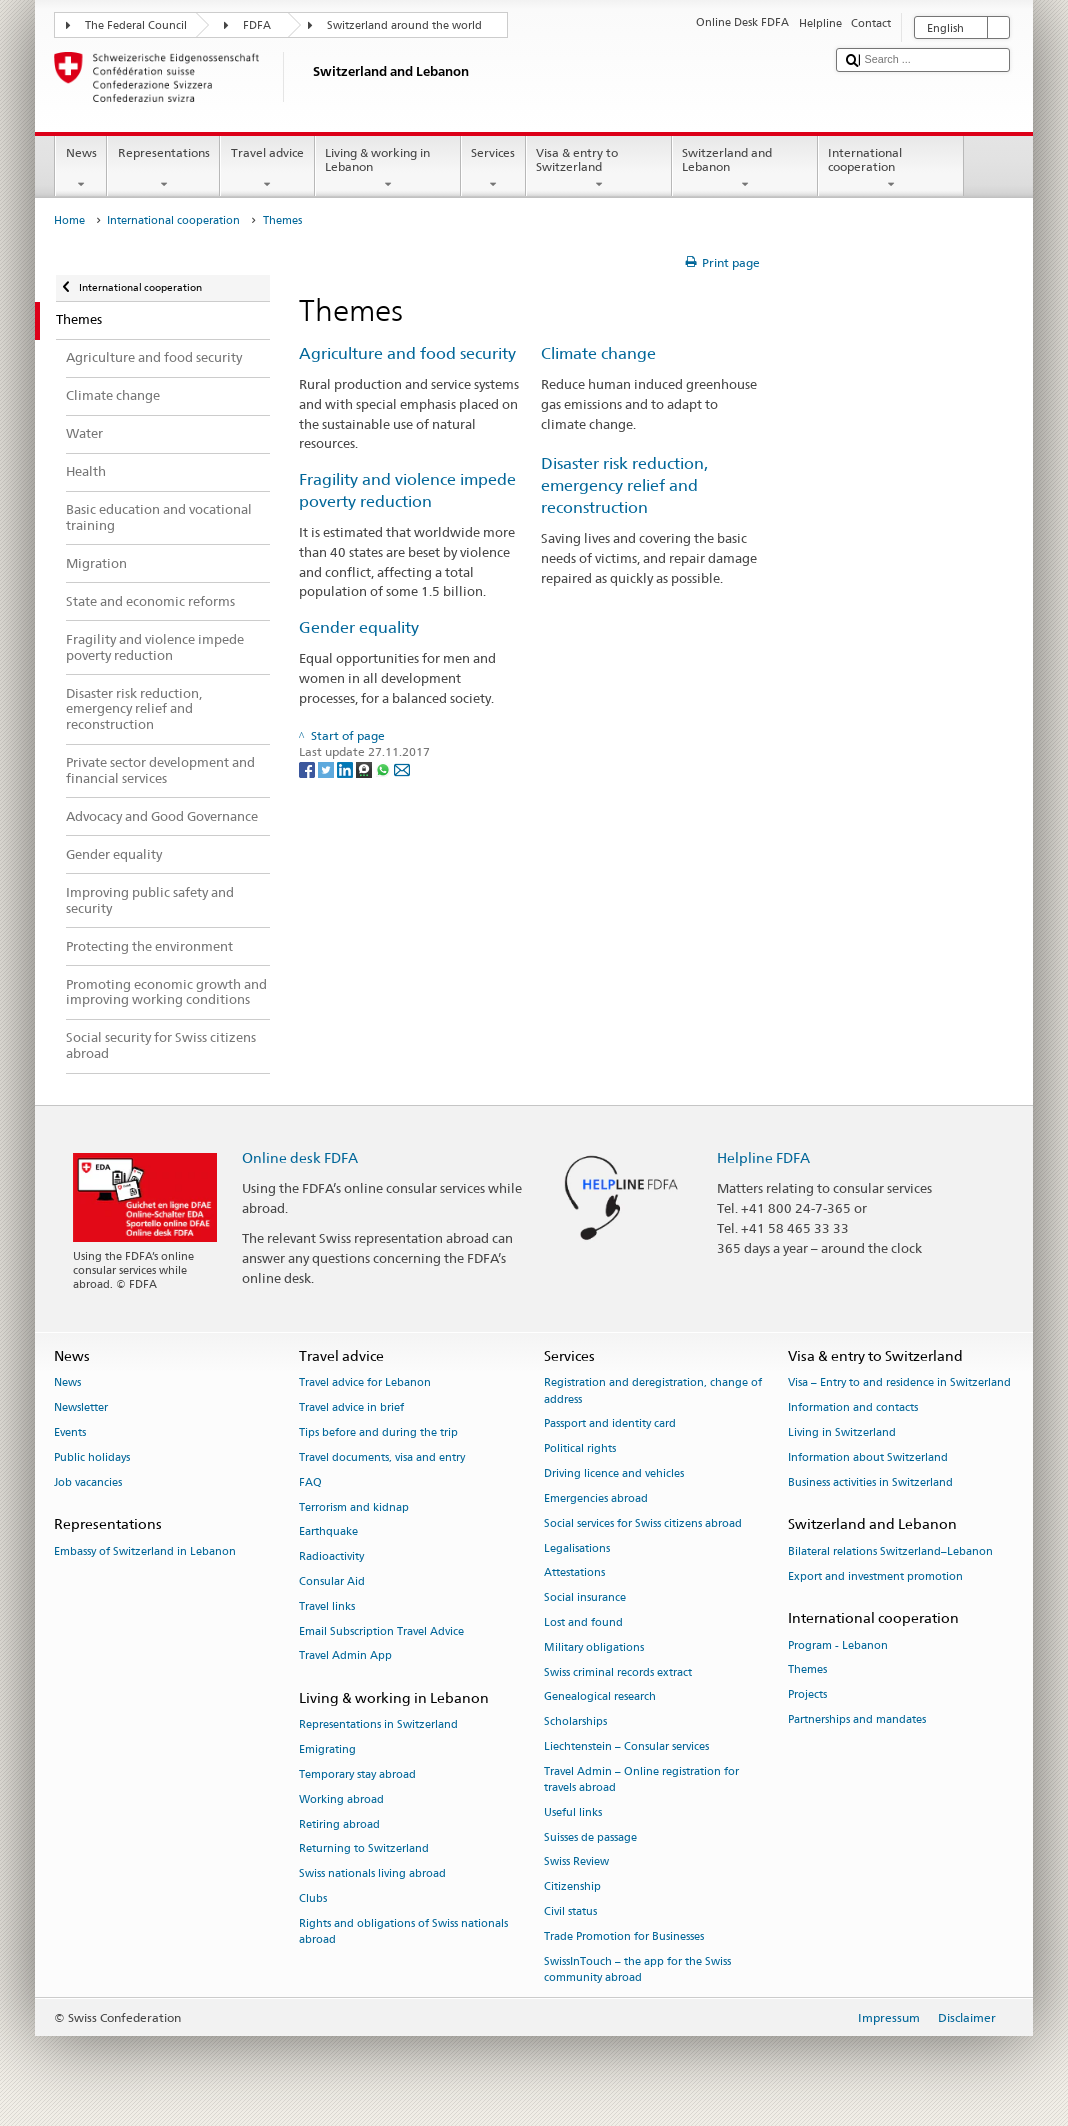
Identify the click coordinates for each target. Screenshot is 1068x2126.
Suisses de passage (590, 1837)
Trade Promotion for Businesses (624, 1936)
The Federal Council (136, 25)
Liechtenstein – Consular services (626, 1746)
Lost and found (583, 1622)
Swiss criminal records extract (618, 1672)
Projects (807, 1695)
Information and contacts (853, 1408)
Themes (807, 1670)
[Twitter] (327, 768)
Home (69, 220)
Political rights (580, 1449)
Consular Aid (332, 1581)
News (81, 169)
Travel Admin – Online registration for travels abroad (641, 1779)
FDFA (257, 25)
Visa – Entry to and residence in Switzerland (899, 1383)
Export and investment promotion (875, 1576)
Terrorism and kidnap (354, 1507)
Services (493, 169)
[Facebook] (308, 768)
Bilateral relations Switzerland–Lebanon (890, 1551)
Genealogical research (600, 1697)
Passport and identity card (610, 1424)
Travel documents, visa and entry (382, 1457)
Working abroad (341, 1799)
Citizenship (572, 1887)
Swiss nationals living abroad (372, 1874)
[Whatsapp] (384, 768)
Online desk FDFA (300, 1157)
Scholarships (575, 1722)
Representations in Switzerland (378, 1725)
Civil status (570, 1911)
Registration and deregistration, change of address (653, 1391)
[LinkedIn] (346, 768)
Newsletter (81, 1408)
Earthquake (328, 1532)
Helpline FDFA (763, 1157)
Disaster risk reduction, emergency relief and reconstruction (624, 485)
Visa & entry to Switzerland (599, 169)
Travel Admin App (345, 1656)
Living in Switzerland (842, 1432)
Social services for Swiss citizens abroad (643, 1523)
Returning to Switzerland (364, 1849)
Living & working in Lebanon (388, 169)
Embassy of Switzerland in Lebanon (145, 1551)
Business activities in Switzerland (870, 1482)
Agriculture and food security (407, 353)
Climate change (598, 353)
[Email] (402, 768)
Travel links (327, 1606)
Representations (163, 169)
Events (70, 1432)
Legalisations (577, 1548)
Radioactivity (331, 1557)
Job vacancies (88, 1482)
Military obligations (594, 1647)
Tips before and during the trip (378, 1432)
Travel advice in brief (351, 1408)
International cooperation (891, 169)
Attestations (574, 1573)
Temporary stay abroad (357, 1774)
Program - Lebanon (838, 1645)
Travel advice (267, 169)
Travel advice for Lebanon (365, 1383)
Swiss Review (576, 1862)
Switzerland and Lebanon (745, 169)
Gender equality (359, 627)
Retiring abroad (339, 1824)
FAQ (310, 1482)
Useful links (573, 1812)
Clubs (313, 1898)
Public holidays (92, 1457)
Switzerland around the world (404, 25)
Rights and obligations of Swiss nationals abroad (403, 1931)
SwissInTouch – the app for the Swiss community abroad (637, 1969)
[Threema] (365, 768)
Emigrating (327, 1750)
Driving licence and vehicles (614, 1473)
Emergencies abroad (596, 1498)
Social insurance (585, 1598)
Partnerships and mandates (857, 1719)
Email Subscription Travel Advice (381, 1631)
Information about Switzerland (868, 1457)
